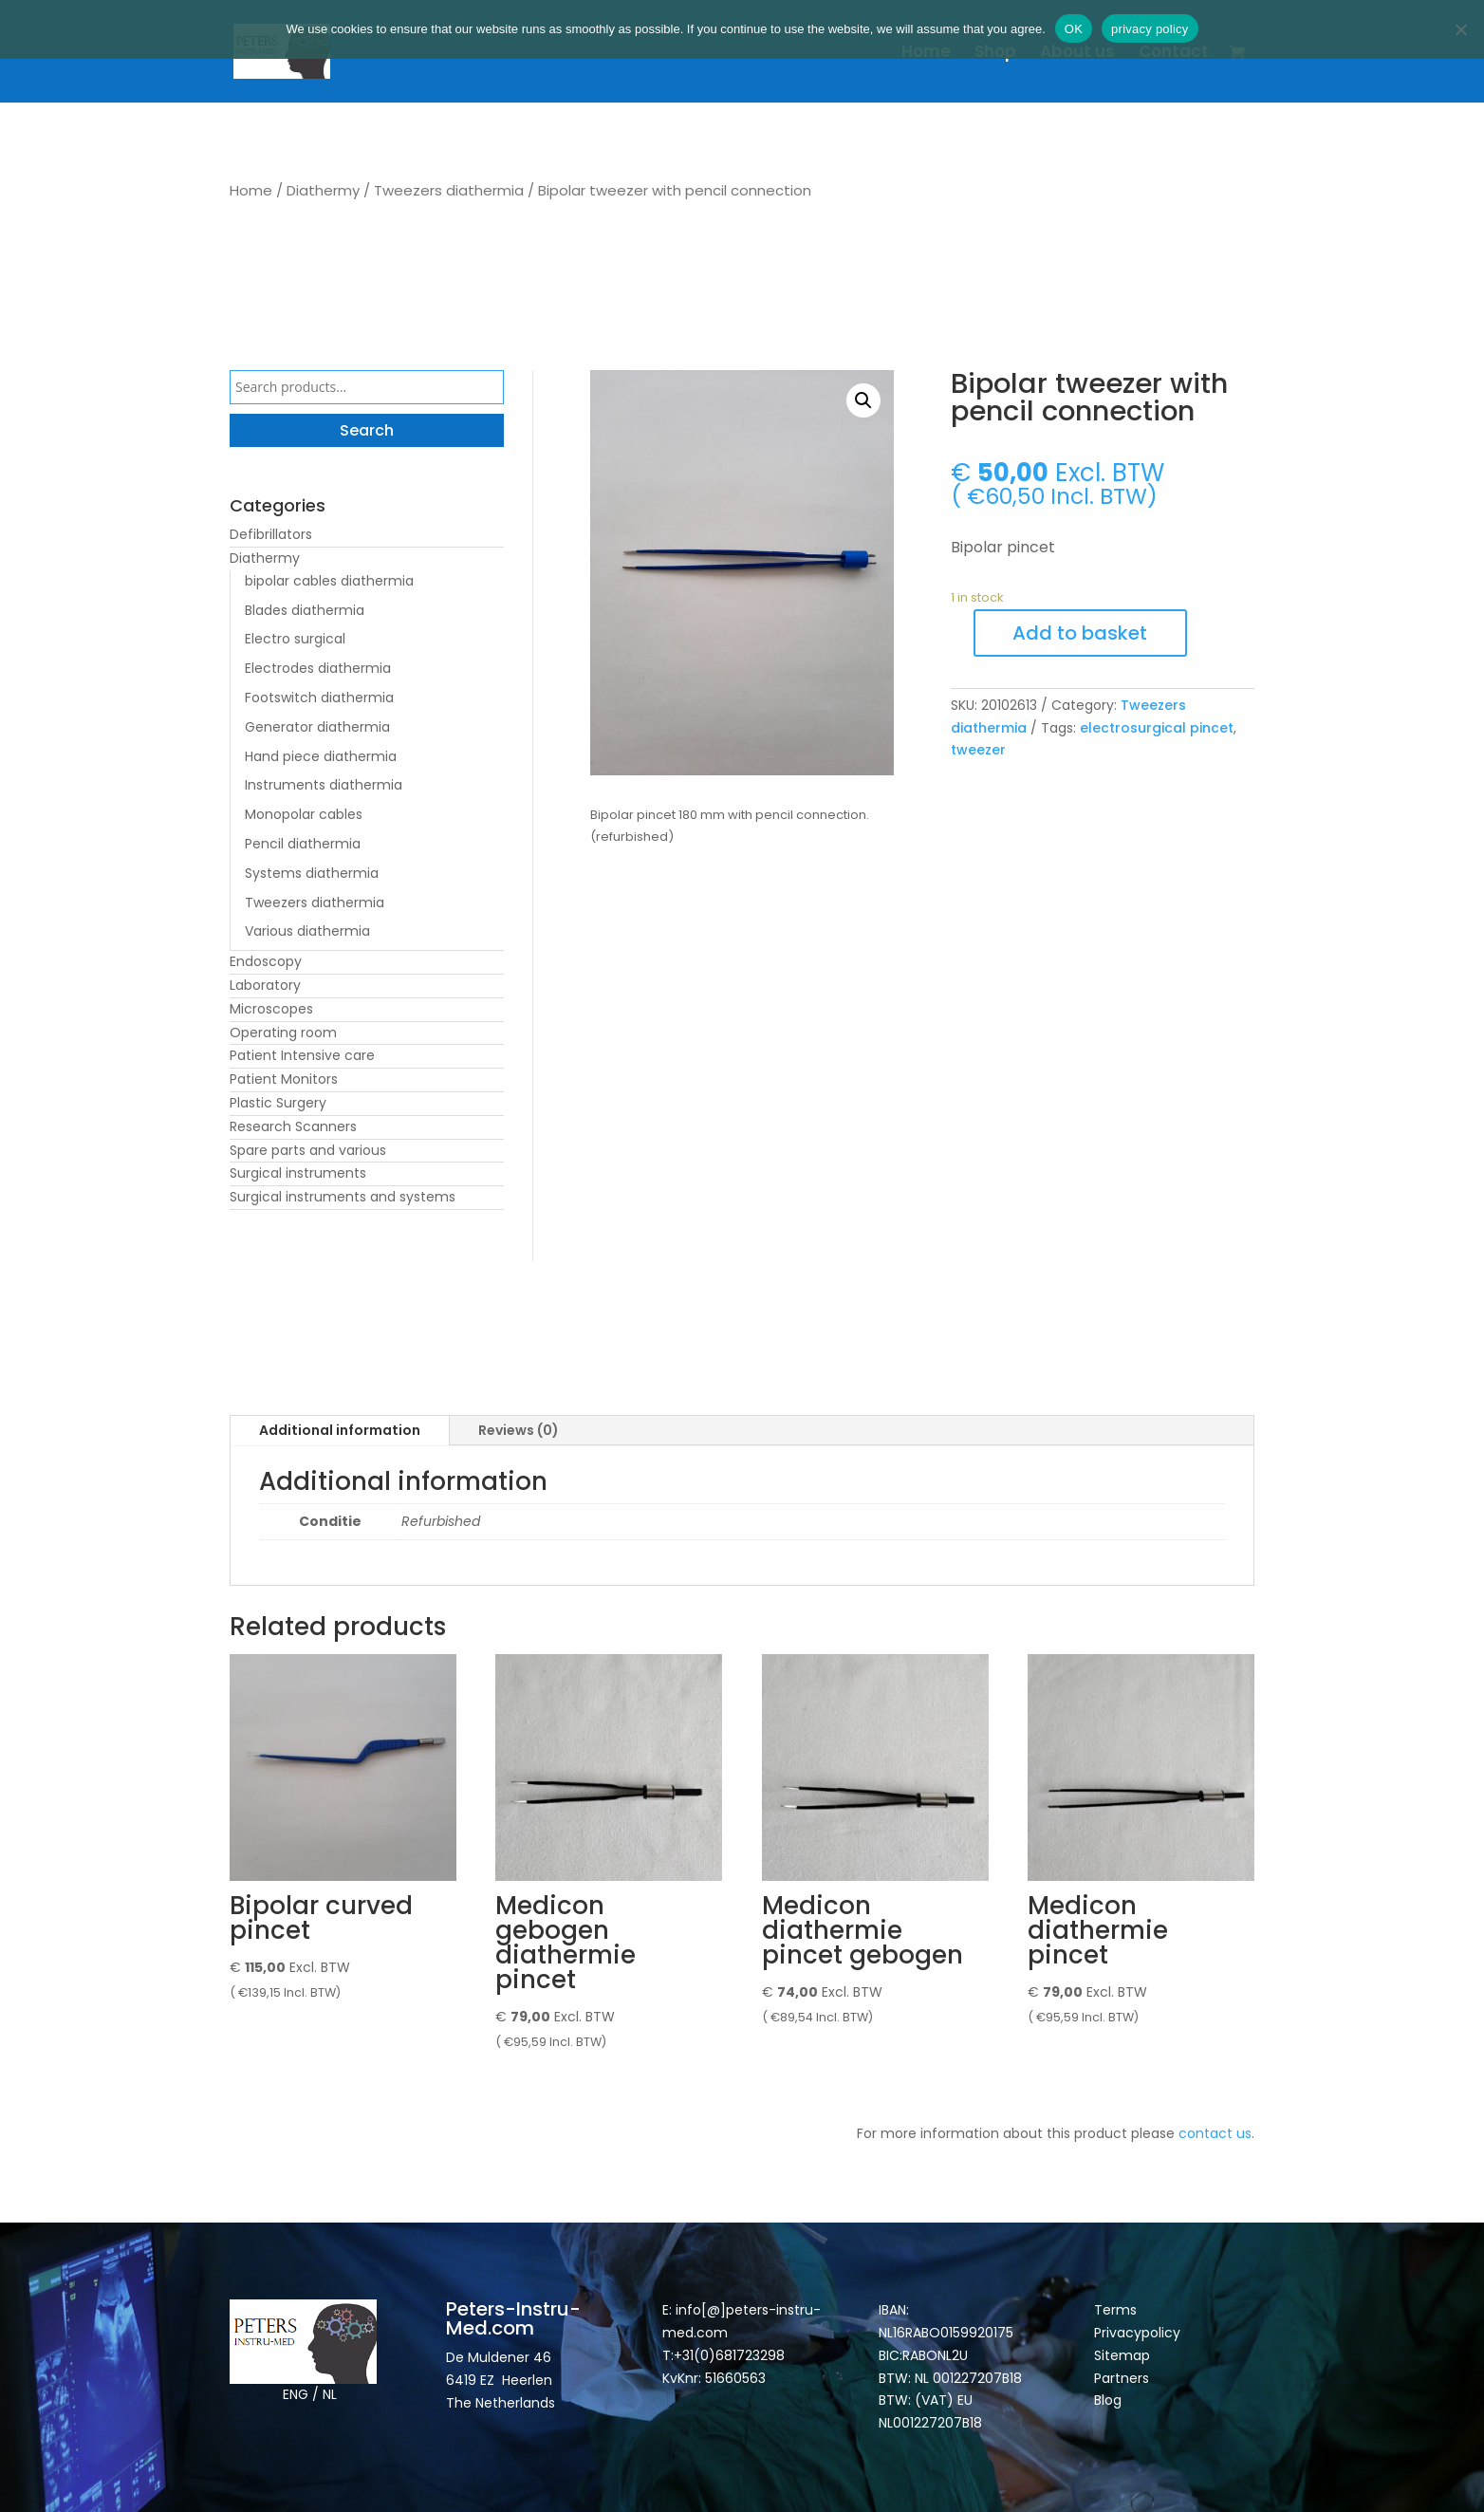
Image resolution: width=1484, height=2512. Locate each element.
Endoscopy (266, 961)
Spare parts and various (308, 1150)
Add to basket (1079, 633)
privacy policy (1150, 29)
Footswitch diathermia (319, 697)
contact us (1215, 2133)
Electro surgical (295, 638)
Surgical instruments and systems (342, 1196)
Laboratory (265, 985)
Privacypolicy (1137, 2332)
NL (330, 2394)
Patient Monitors (284, 1079)
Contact (1174, 54)
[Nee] (1460, 29)
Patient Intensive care (302, 1055)
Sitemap (1124, 2355)
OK (1074, 29)
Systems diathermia (312, 873)
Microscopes (271, 1008)
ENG (295, 2394)
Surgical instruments (298, 1172)
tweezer (978, 749)
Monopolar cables (303, 814)
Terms (1115, 2309)
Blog (1108, 2400)
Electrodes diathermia (318, 668)
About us (1077, 54)
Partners (1121, 2378)
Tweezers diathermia (449, 190)
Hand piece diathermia (321, 756)
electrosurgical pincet (1157, 727)
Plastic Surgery (278, 1102)
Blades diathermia (304, 610)
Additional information (339, 1430)
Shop (995, 54)
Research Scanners (293, 1126)
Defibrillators (271, 534)
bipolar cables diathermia (329, 580)
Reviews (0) (518, 1430)
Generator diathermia (317, 726)
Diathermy (323, 190)
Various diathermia (307, 930)
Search (367, 430)
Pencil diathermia (303, 843)
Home (926, 54)
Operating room (283, 1032)
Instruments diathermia (323, 784)
